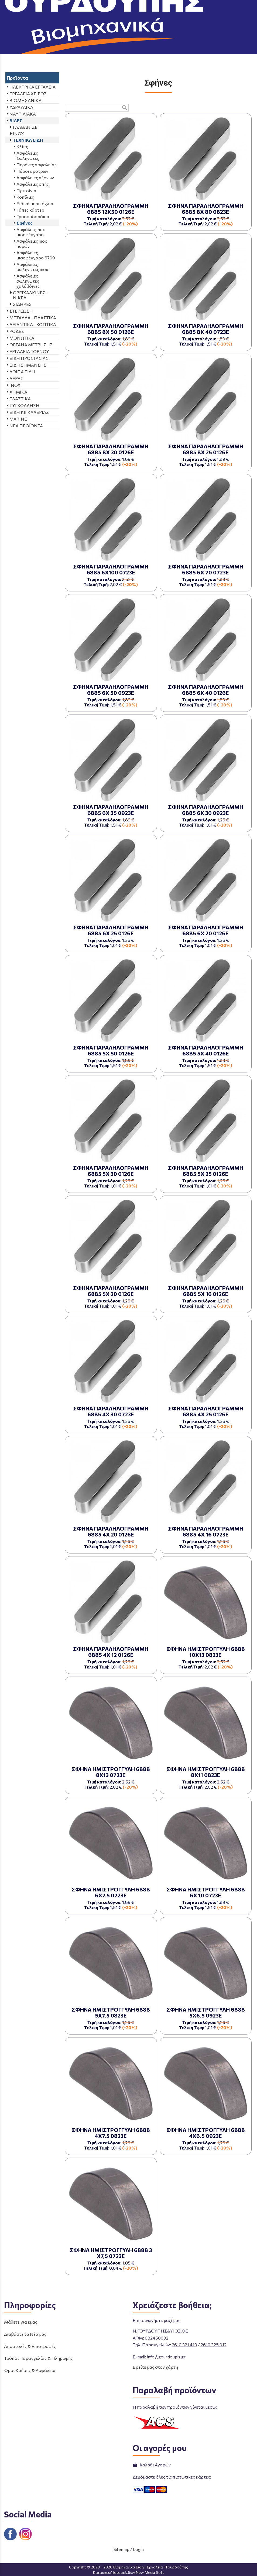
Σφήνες (191, 47)
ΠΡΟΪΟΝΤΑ (111, 47)
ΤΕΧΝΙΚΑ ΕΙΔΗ (163, 47)
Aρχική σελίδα (79, 47)
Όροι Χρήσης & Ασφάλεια (30, 2370)
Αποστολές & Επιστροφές (30, 2346)
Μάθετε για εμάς (20, 2321)
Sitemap (121, 2549)
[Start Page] (128, 7)
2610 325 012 (214, 2344)
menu (7, 7)
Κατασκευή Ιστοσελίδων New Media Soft (128, 2572)
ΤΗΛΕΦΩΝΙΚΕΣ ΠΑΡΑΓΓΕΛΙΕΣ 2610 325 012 (215, 22)
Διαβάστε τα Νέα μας (25, 2334)
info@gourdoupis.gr (166, 2356)
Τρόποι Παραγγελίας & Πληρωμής (38, 2358)
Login (138, 2549)
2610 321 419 (184, 2344)
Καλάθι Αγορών (152, 2464)
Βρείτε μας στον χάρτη (155, 2366)
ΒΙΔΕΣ (135, 47)
